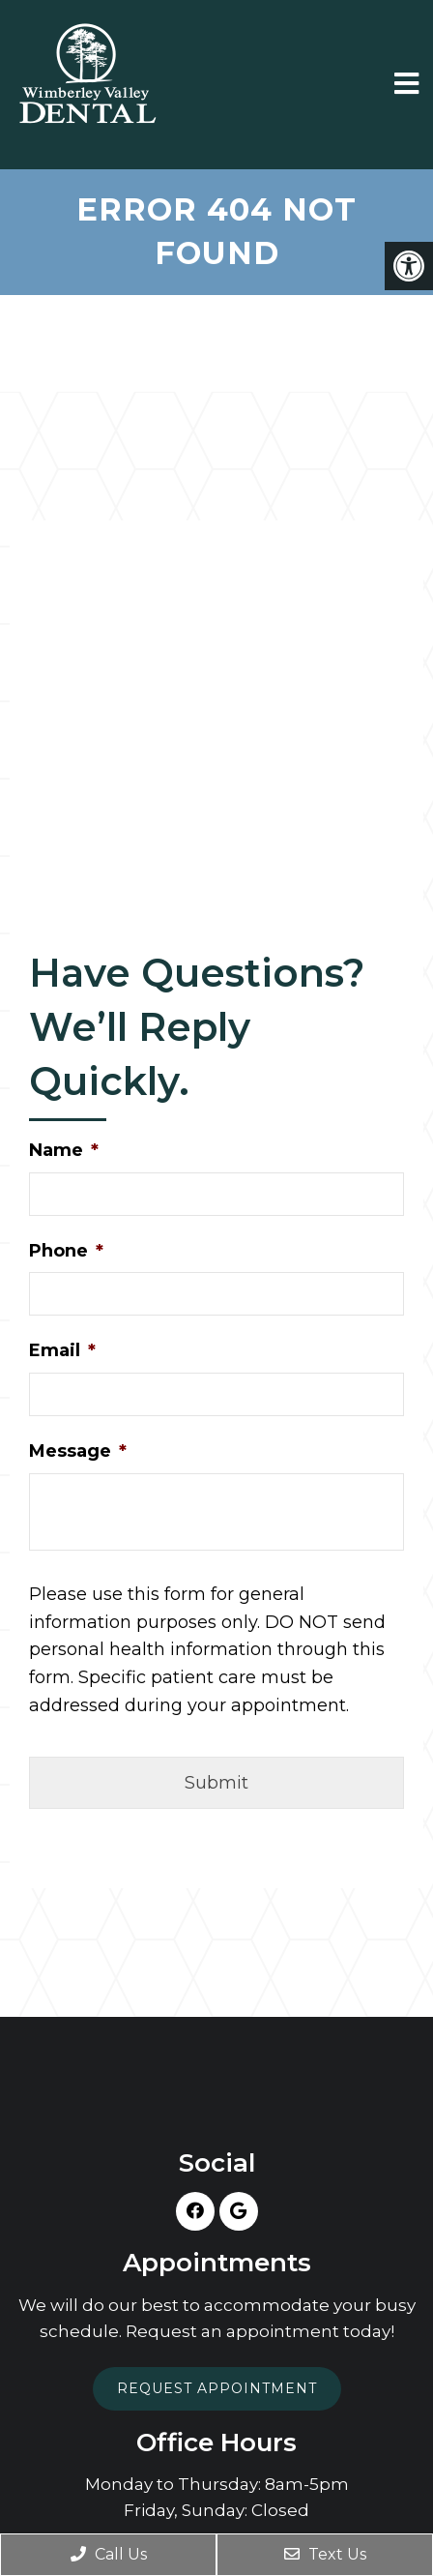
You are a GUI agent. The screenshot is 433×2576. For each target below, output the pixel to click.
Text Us (325, 2554)
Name (64, 1150)
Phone (66, 1250)
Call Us (109, 2554)
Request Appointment (217, 2388)
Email (62, 1350)
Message (78, 1451)
